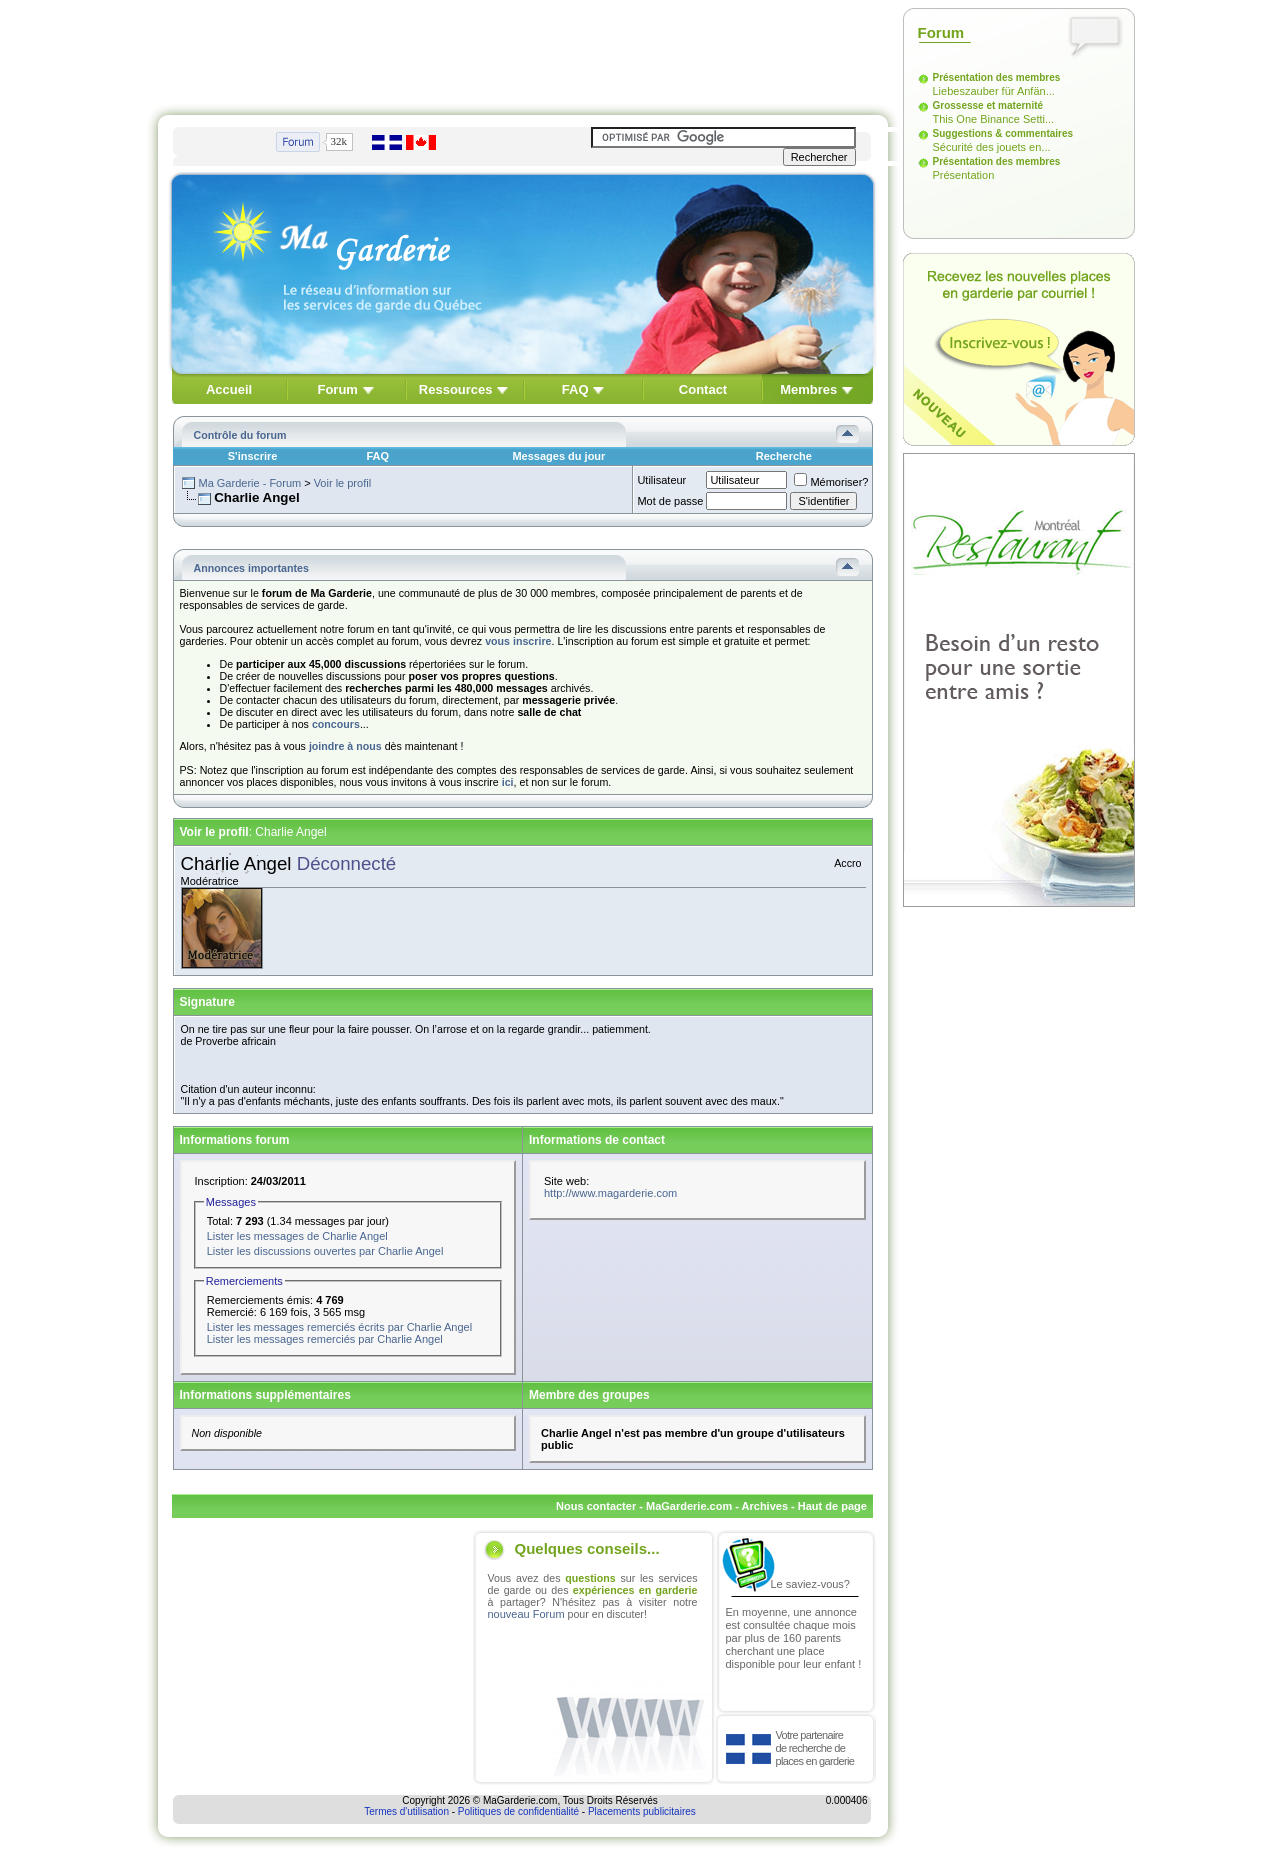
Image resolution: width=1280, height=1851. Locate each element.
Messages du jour (558, 456)
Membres (808, 389)
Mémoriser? (831, 482)
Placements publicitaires (642, 1811)
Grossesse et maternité (988, 105)
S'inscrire (253, 456)
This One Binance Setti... (994, 119)
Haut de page (832, 1506)
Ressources (456, 389)
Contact (703, 389)
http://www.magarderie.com (610, 1193)
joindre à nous (345, 746)
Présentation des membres (997, 77)
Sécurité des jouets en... (992, 147)
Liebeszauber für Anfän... (994, 91)
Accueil (229, 389)
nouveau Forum (526, 1614)
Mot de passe (670, 501)
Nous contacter (596, 1506)
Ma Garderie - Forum (249, 483)
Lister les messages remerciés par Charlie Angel (325, 1339)
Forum (337, 389)
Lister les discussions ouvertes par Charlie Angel (325, 1251)
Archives (765, 1506)
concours (336, 724)
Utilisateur (661, 480)
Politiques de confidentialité (518, 1811)
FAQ (575, 389)
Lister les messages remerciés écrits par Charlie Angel (339, 1327)
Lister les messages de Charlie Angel (297, 1236)
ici (508, 782)
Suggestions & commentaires (1003, 133)
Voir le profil (342, 483)
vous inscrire (518, 641)
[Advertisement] (523, 53)
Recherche (784, 456)
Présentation (964, 175)
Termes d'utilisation (406, 1811)
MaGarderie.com (689, 1506)
